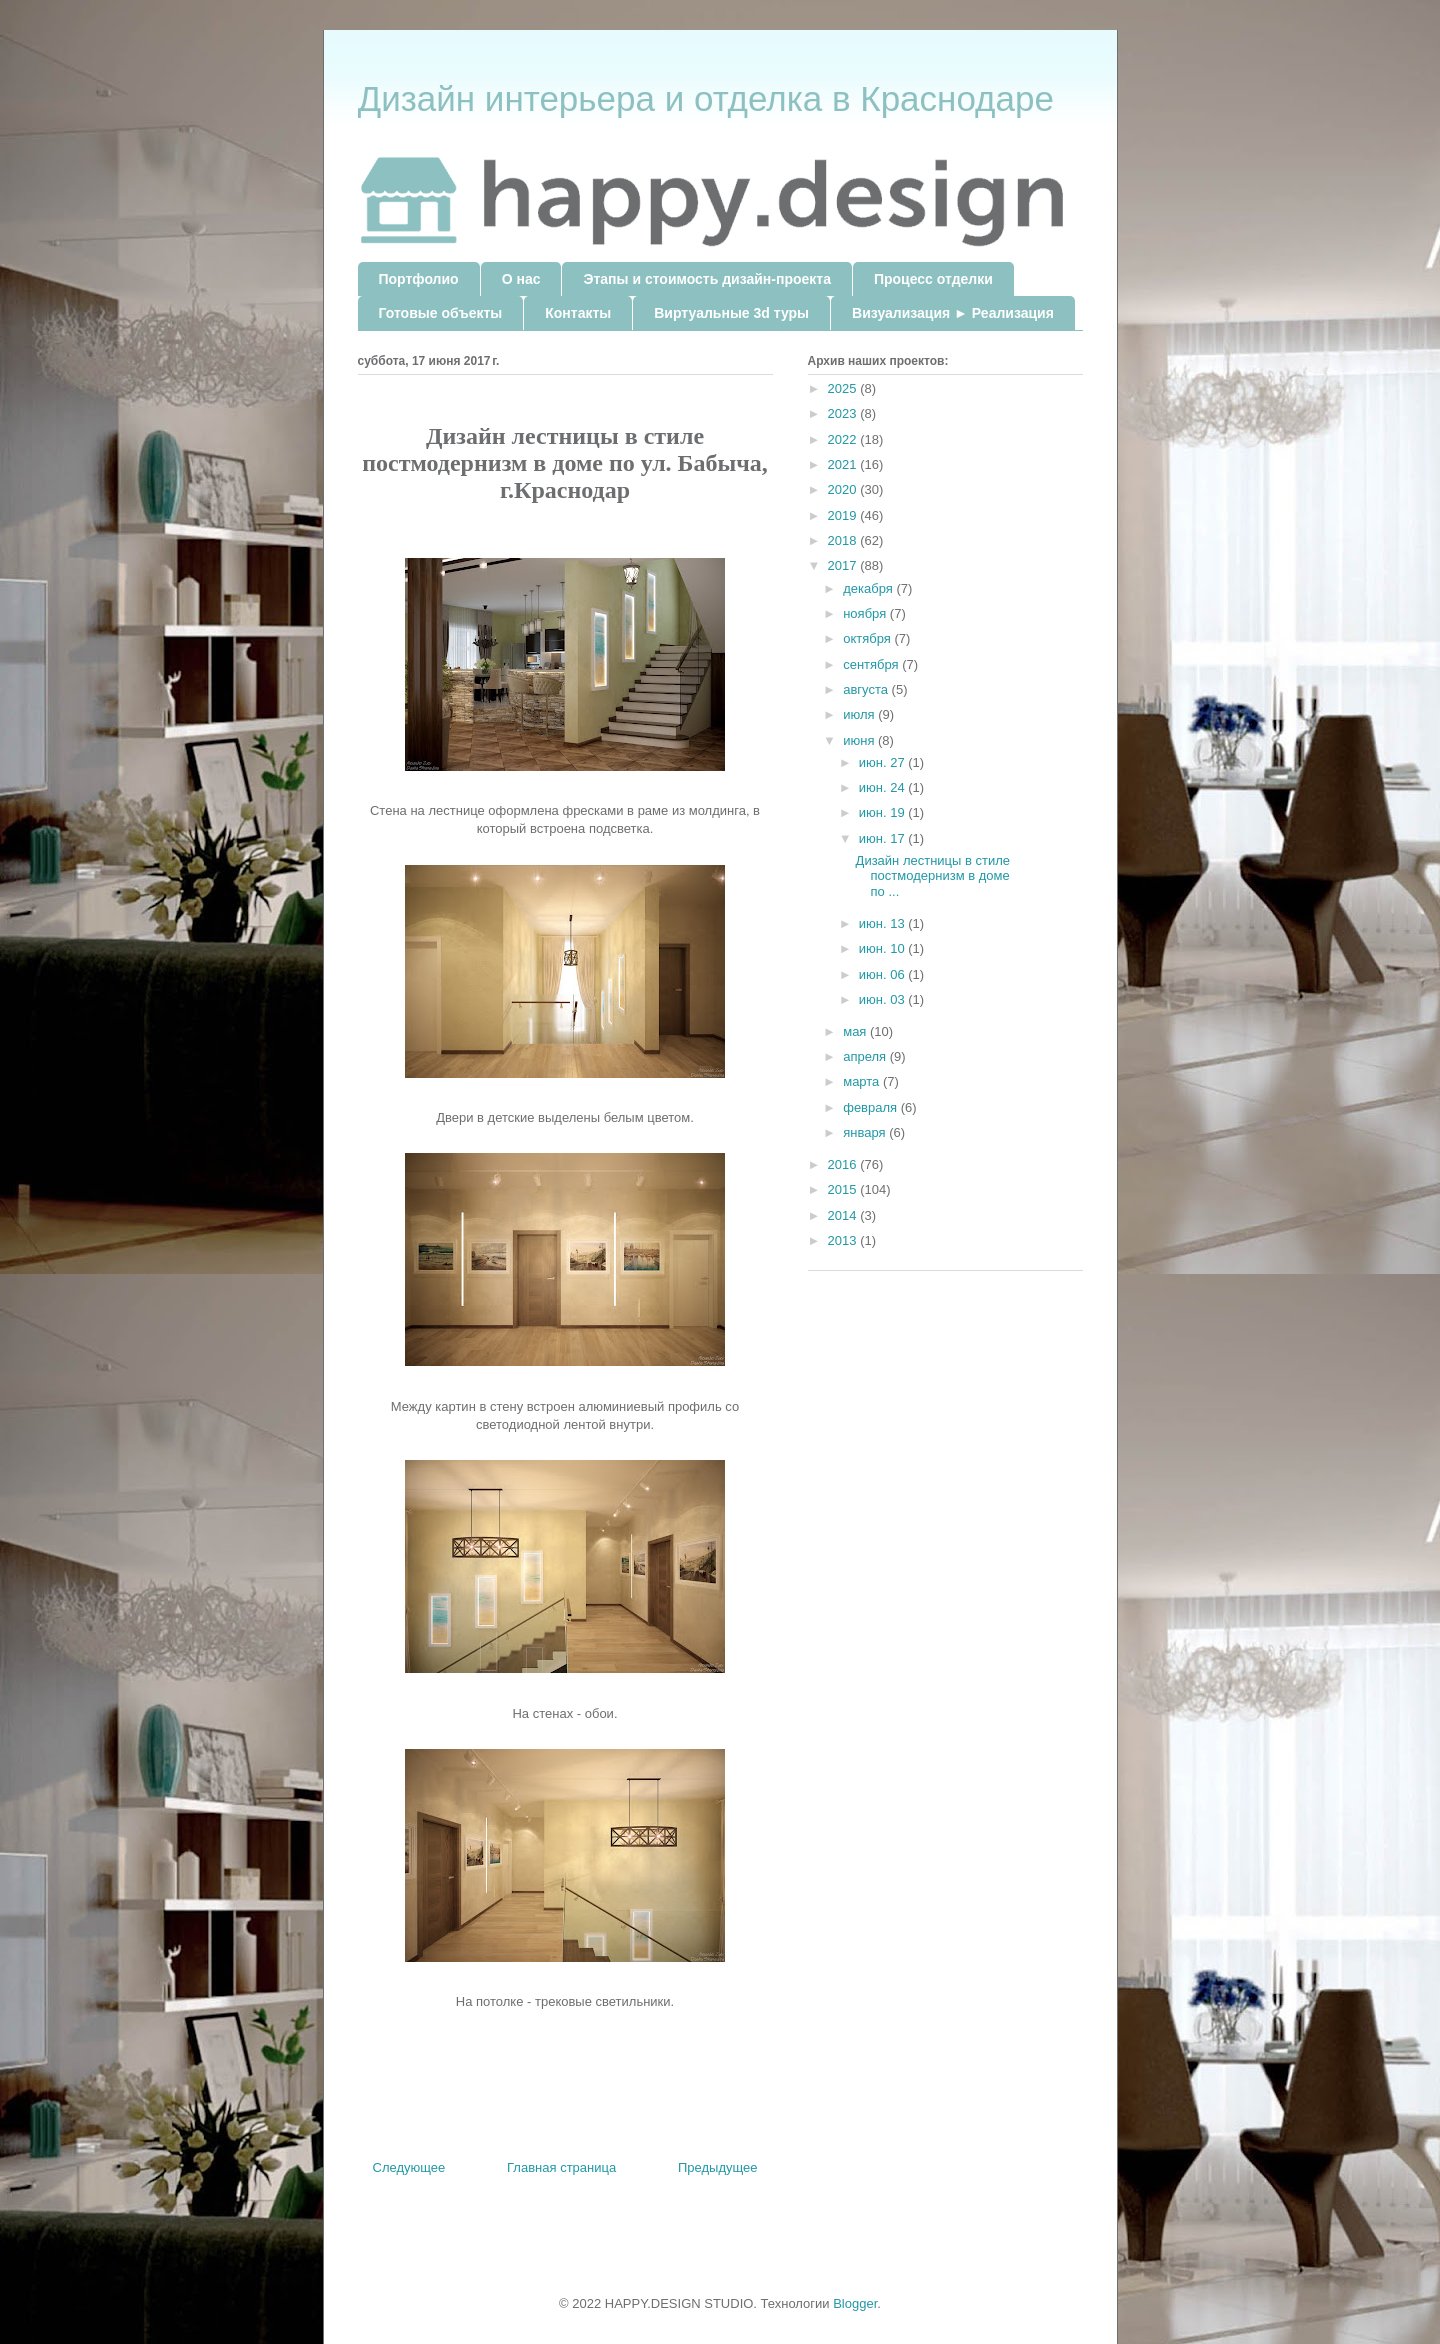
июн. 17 (884, 838)
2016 (844, 1164)
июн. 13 (884, 923)
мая (856, 1031)
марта (863, 1081)
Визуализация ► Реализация (953, 313)
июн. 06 (884, 974)
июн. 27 (884, 762)
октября (868, 638)
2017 (844, 565)
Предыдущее (718, 2167)
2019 (844, 515)
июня (860, 740)
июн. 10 (884, 948)
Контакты (578, 313)
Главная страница (561, 2167)
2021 (844, 464)
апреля (866, 1056)
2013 (844, 1240)
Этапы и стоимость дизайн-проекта (706, 279)
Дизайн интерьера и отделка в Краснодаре (706, 98)
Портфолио (419, 279)
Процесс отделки (933, 279)
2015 (844, 1189)
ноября (866, 613)
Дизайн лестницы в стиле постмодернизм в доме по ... (933, 876)
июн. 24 (884, 787)
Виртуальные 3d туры (731, 313)
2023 (844, 413)
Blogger (855, 2303)
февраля (872, 1107)
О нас (521, 279)
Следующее (409, 2167)
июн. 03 (884, 999)
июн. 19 (884, 812)
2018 (844, 540)
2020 (844, 489)
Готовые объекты (441, 313)
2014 (844, 1215)
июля (860, 714)
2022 (844, 439)
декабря (869, 588)
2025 (844, 388)
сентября (872, 664)
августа (867, 689)
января (866, 1132)
